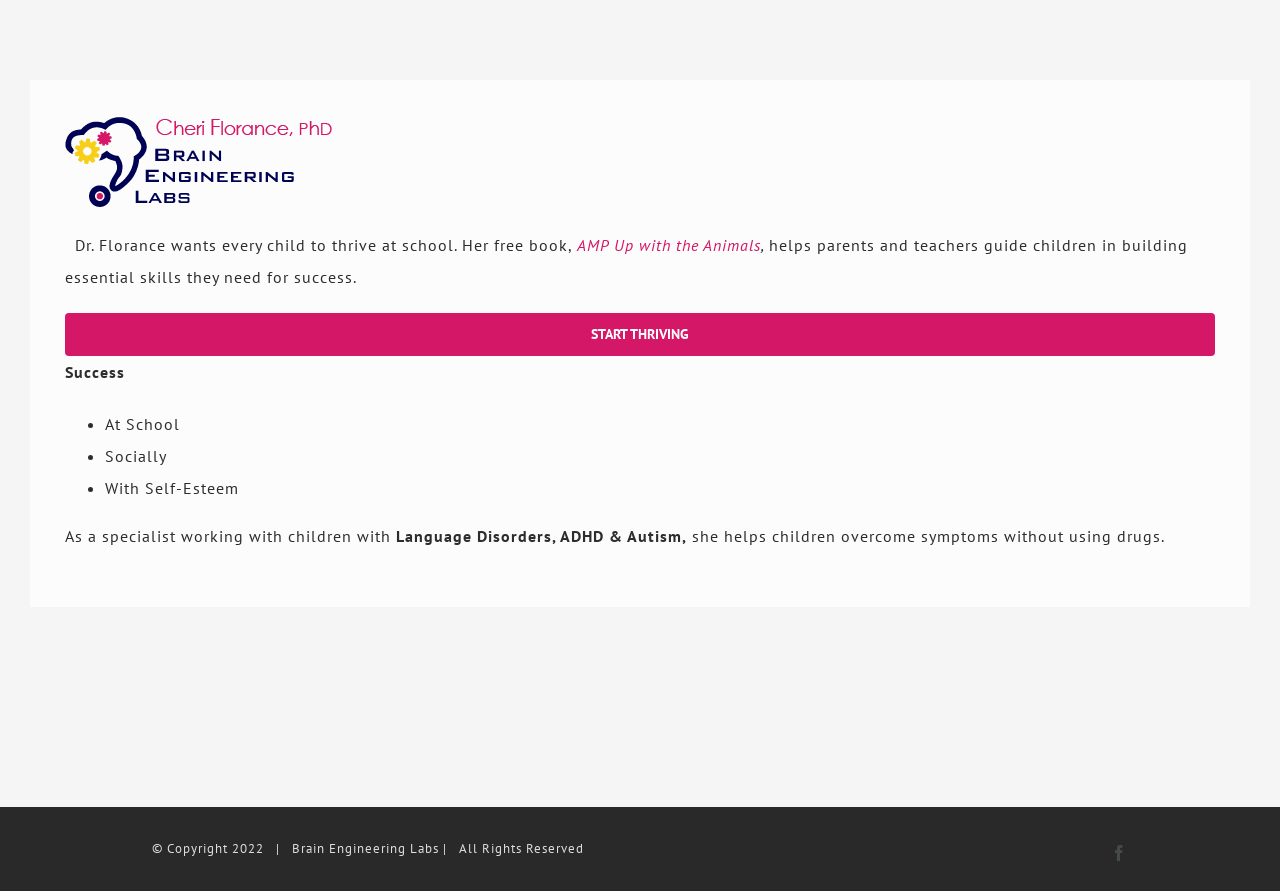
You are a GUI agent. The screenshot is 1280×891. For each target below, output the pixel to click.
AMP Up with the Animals (669, 245)
